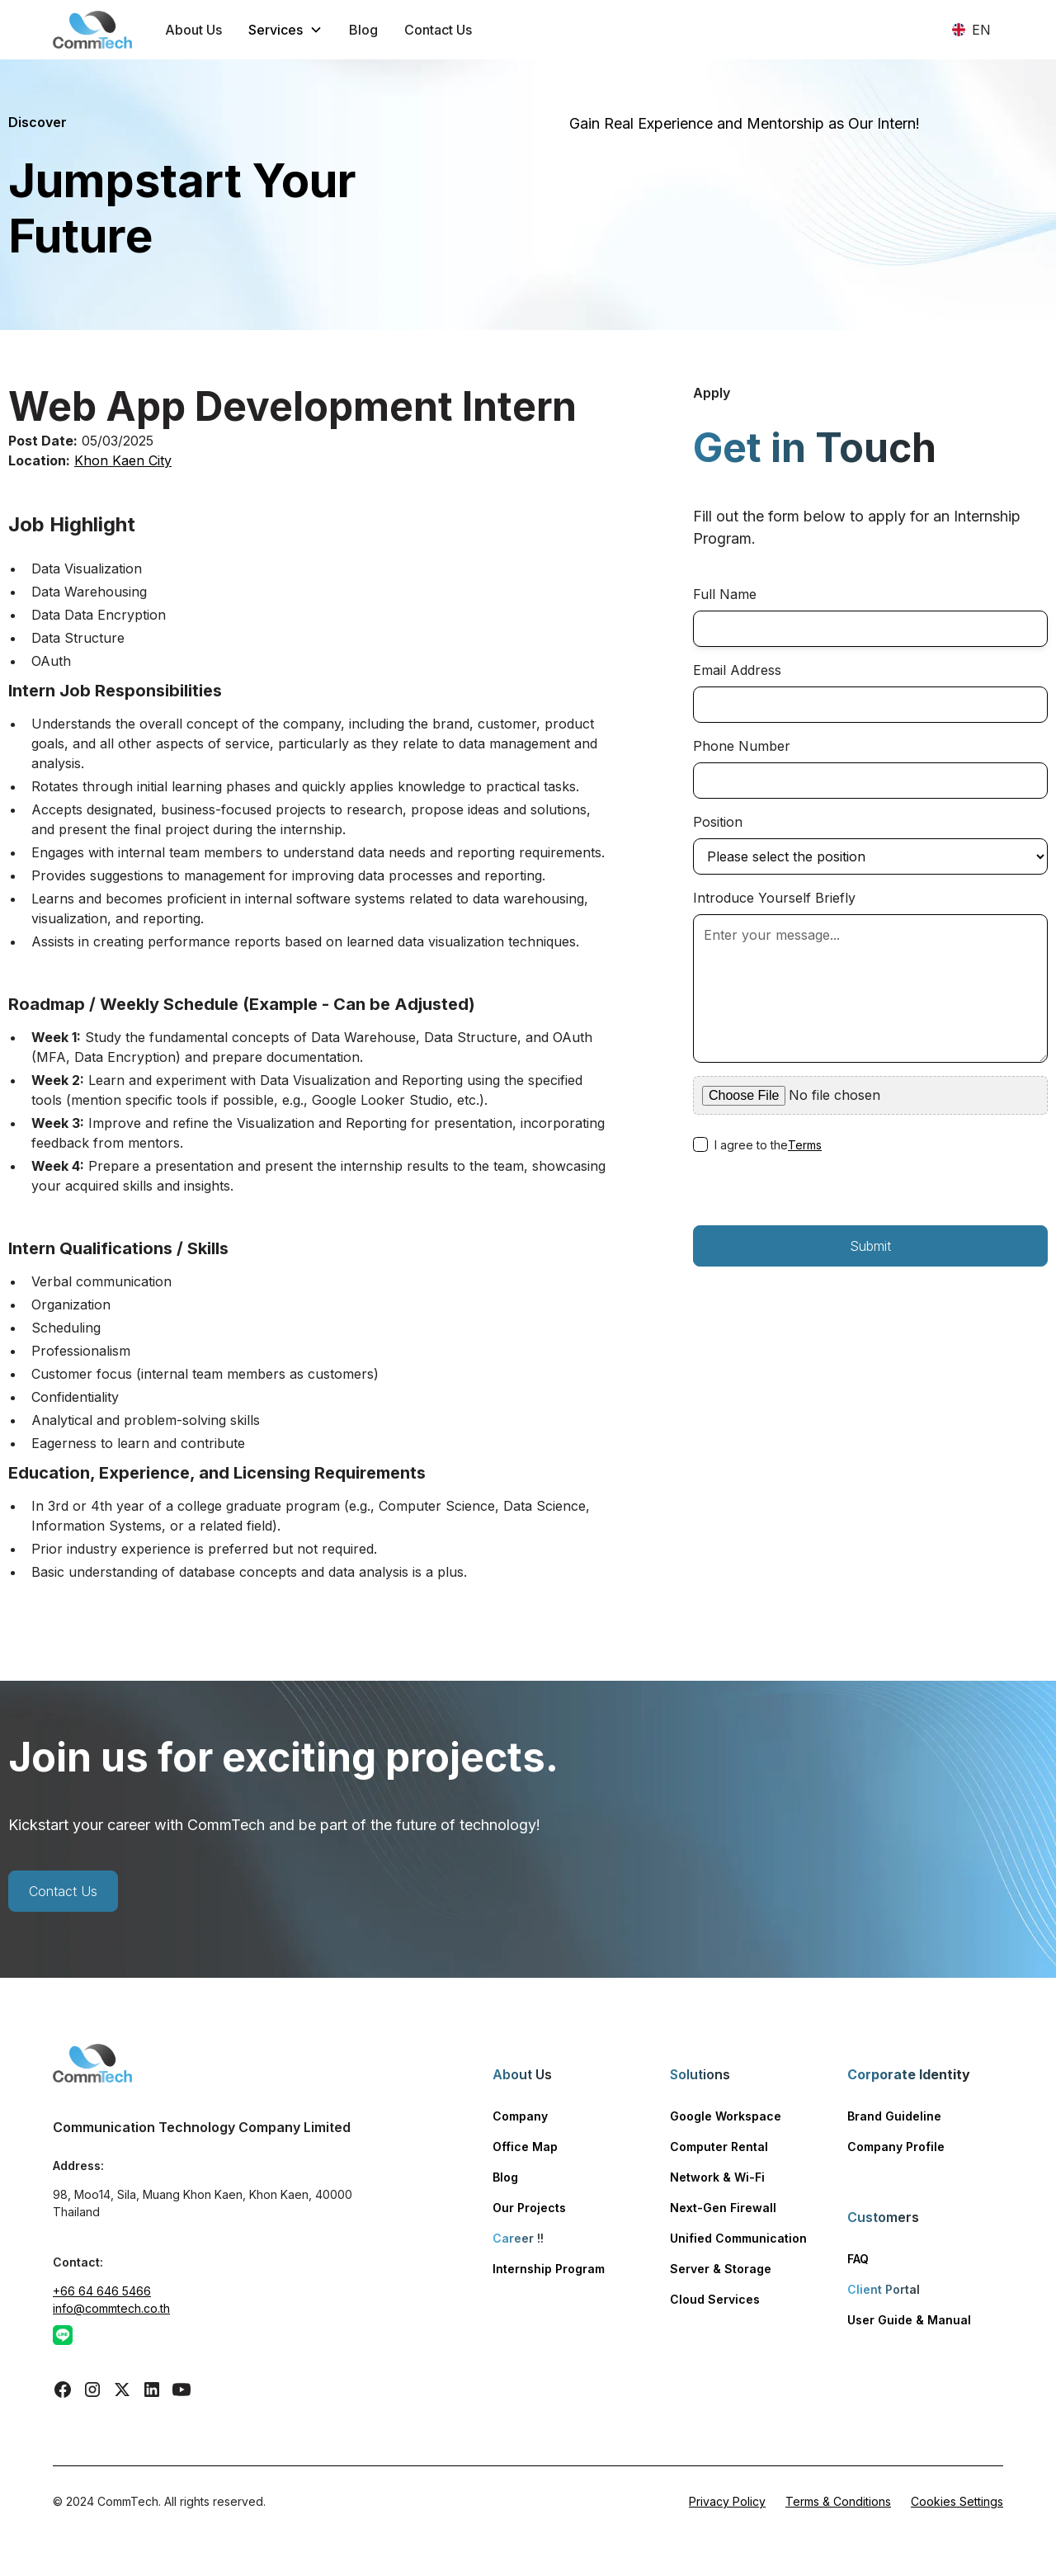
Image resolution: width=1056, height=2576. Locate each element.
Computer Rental (719, 2147)
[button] (285, 29)
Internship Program (549, 2269)
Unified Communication (738, 2238)
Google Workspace (725, 2116)
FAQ (858, 2259)
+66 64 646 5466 (102, 2291)
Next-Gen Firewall (723, 2208)
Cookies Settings (957, 2501)
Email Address (737, 670)
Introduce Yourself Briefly (774, 897)
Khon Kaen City (123, 460)
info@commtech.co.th (111, 2308)
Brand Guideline (894, 2116)
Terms (805, 1145)
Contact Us (438, 29)
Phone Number (741, 746)
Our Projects (529, 2208)
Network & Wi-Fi (717, 2177)
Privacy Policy (727, 2501)
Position (717, 822)
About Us (193, 29)
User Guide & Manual (909, 2320)
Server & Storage (720, 2269)
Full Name (725, 594)
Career (518, 2238)
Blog (363, 29)
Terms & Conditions (838, 2501)
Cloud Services (715, 2299)
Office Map (525, 2147)
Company (520, 2116)
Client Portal (883, 2289)
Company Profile (896, 2147)
